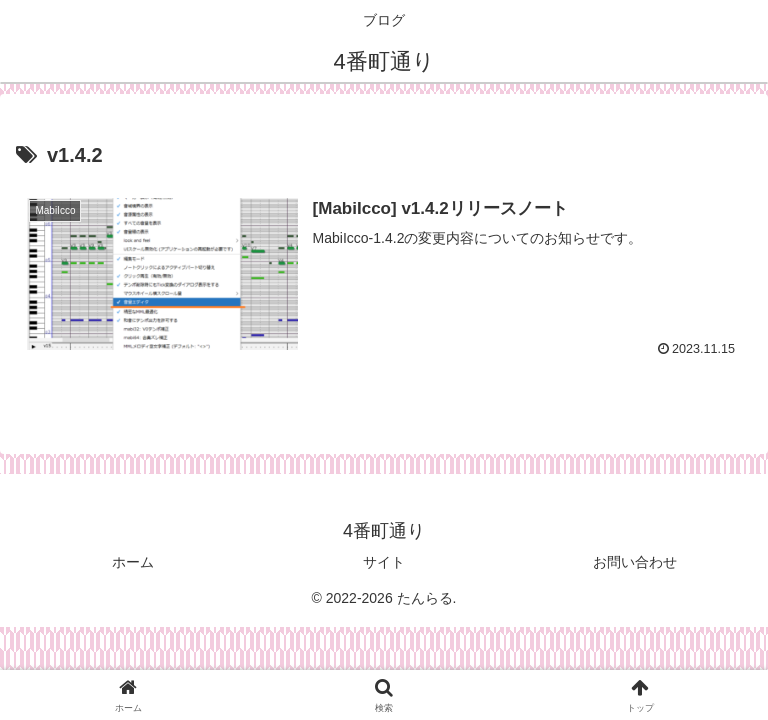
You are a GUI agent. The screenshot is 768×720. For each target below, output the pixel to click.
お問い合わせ (635, 562)
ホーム (133, 562)
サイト (384, 562)
